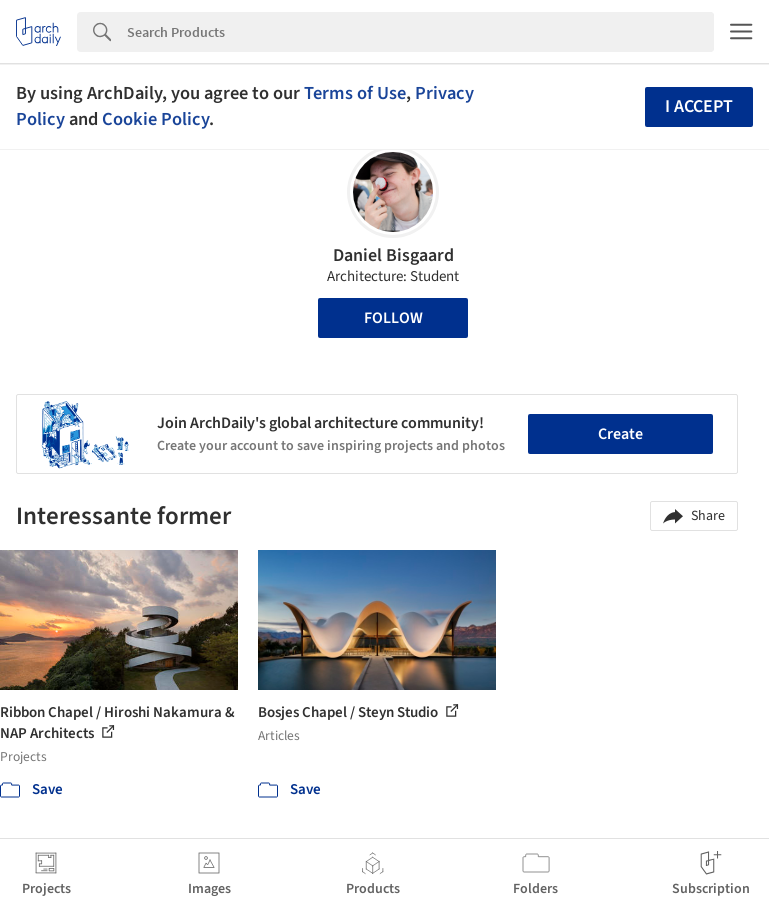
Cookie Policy (155, 119)
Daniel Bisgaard (393, 255)
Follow (393, 318)
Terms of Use (355, 93)
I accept (699, 106)
